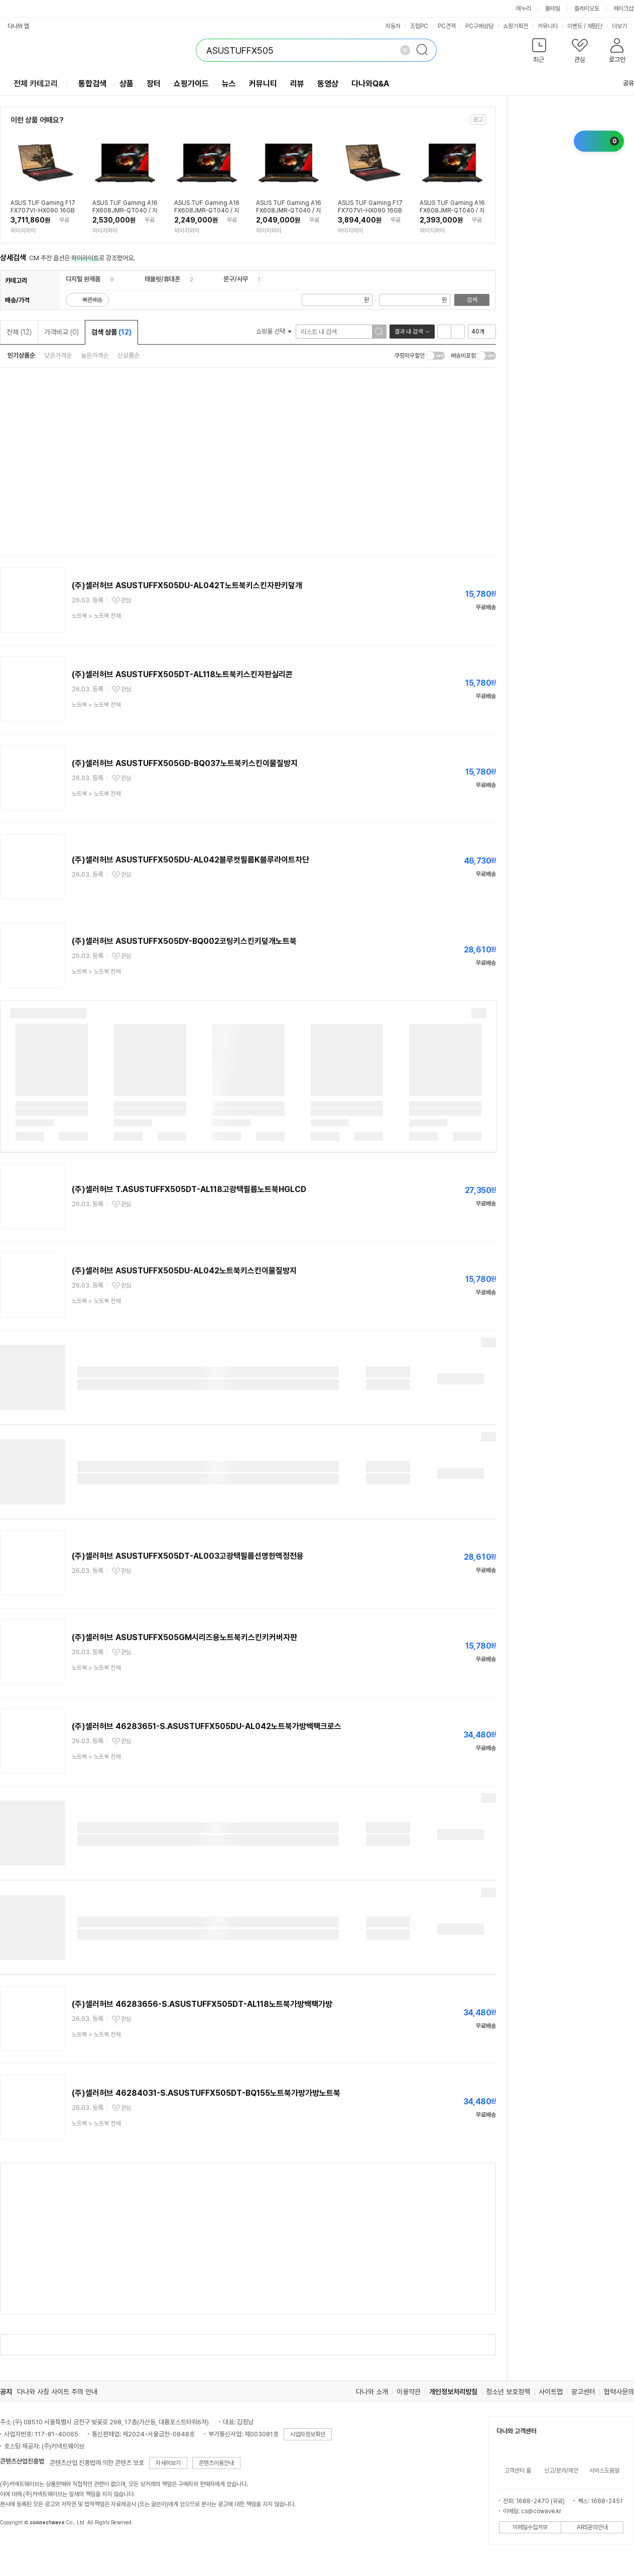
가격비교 (61, 332)
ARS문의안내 (592, 2527)
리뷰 (297, 83)
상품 (126, 83)
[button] (539, 52)
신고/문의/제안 (561, 2470)
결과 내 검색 (409, 331)
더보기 (622, 26)
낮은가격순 (58, 355)
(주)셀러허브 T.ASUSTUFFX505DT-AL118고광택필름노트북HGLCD (189, 1189)
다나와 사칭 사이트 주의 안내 (57, 2392)
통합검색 (92, 83)
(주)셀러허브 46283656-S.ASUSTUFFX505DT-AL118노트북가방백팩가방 (202, 2004)
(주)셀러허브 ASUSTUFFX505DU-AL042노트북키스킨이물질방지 (184, 1270)
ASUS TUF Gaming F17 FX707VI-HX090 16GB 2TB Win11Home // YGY (370, 206)
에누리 (523, 8)
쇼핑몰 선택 (274, 331)
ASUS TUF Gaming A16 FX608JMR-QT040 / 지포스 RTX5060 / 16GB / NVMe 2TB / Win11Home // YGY (452, 206)
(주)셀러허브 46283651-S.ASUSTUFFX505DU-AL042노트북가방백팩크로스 (206, 1726)
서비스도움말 (604, 2470)
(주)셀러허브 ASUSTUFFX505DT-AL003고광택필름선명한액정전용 (188, 1556)
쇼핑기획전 (515, 26)
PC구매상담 (479, 26)
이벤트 (574, 26)
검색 (472, 299)
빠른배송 (92, 299)
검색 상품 (111, 332)
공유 (622, 83)
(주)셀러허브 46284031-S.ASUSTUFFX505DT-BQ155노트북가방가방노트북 (206, 2093)
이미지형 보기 (457, 331)
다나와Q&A (370, 83)
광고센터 (583, 2392)
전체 (19, 332)
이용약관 (409, 2392)
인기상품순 (21, 355)
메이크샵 (623, 8)
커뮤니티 (548, 26)
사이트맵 (551, 2392)
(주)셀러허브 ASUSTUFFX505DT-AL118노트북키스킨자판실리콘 (182, 674)
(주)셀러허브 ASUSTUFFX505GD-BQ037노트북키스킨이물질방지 (185, 763)
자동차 (393, 26)
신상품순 (128, 355)
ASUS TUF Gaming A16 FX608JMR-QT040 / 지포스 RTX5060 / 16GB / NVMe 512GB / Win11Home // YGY (288, 206)
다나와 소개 (372, 2392)
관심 (126, 600)
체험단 (594, 26)
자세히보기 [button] (168, 2462)
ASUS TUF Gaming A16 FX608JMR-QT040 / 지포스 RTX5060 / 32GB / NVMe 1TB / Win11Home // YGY (125, 206)
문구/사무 (235, 279)
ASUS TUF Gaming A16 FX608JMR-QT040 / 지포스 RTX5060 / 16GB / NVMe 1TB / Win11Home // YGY (206, 206)
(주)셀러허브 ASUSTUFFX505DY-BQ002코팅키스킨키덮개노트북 (184, 941)
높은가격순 (94, 355)
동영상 (327, 83)
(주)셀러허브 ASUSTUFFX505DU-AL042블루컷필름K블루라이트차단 (190, 860)
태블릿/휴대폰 (162, 279)
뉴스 (229, 83)
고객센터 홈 (517, 2470)
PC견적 (447, 26)
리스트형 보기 (444, 331)
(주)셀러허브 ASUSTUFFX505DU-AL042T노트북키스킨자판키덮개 (187, 585)
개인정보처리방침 (453, 2392)
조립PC (419, 26)
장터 (154, 83)
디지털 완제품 (83, 279)
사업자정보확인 (307, 2434)
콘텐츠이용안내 (216, 2462)
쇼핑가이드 (191, 83)
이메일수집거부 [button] (530, 2527)
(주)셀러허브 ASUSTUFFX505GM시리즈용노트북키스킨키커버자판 (184, 1637)
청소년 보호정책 (508, 2392)
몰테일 (552, 8)
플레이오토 (586, 8)
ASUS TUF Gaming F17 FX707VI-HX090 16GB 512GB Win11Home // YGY (43, 206)
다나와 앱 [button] (18, 26)
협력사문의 (619, 2392)
